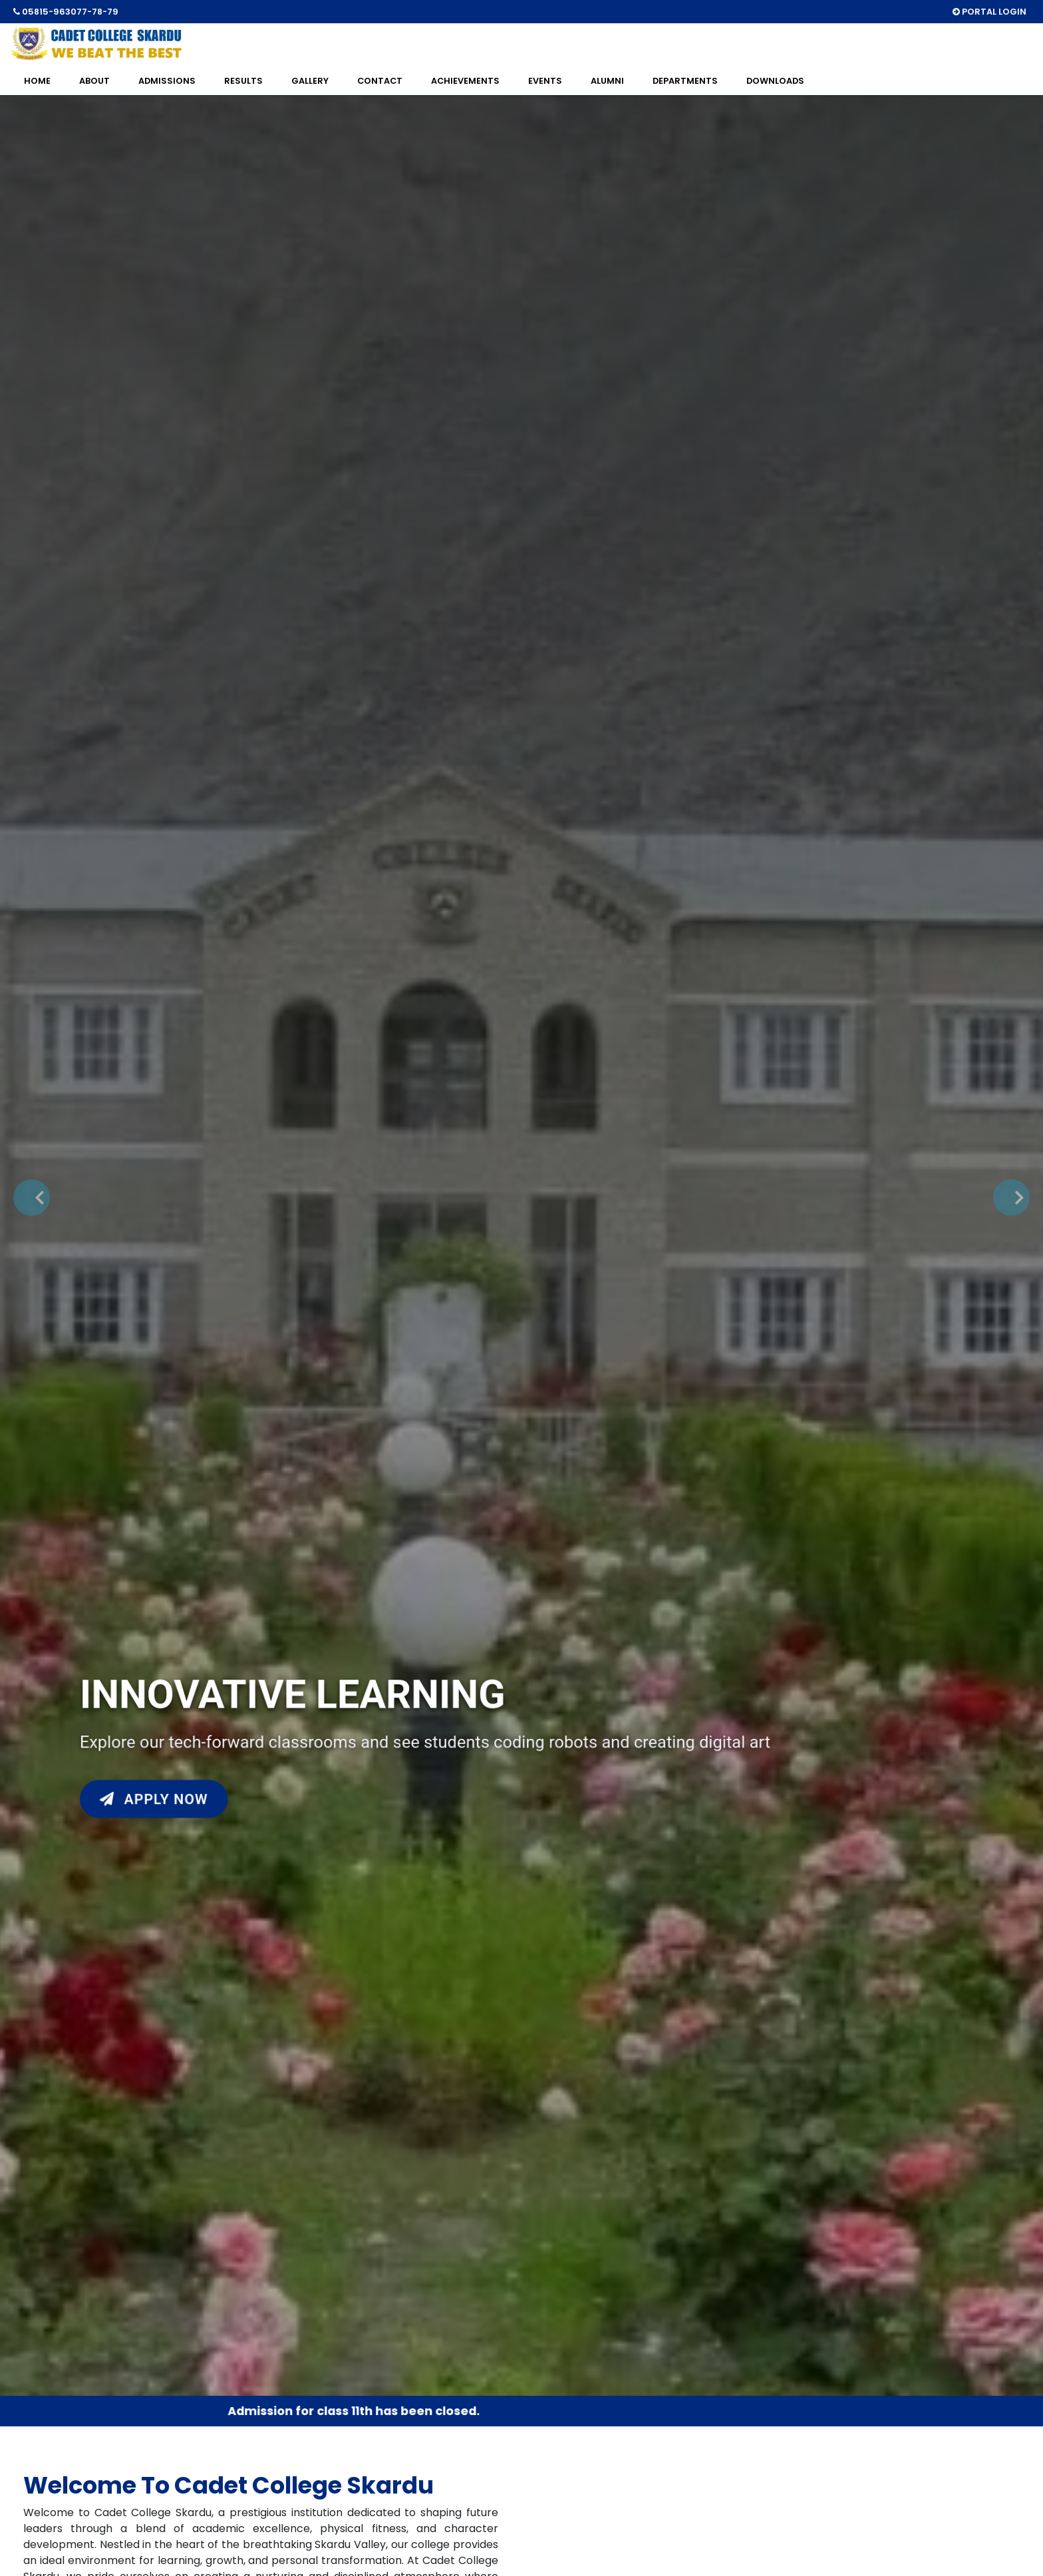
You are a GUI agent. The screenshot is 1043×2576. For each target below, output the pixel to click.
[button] (31, 1198)
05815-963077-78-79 (65, 11)
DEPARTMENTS (685, 80)
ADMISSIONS (167, 80)
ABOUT (94, 80)
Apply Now (156, 1795)
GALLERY (310, 80)
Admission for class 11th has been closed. (358, 2411)
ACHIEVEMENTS (465, 80)
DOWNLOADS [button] (775, 80)
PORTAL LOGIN (989, 11)
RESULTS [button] (243, 80)
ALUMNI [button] (607, 80)
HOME (37, 80)
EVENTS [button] (545, 80)
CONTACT (379, 80)
